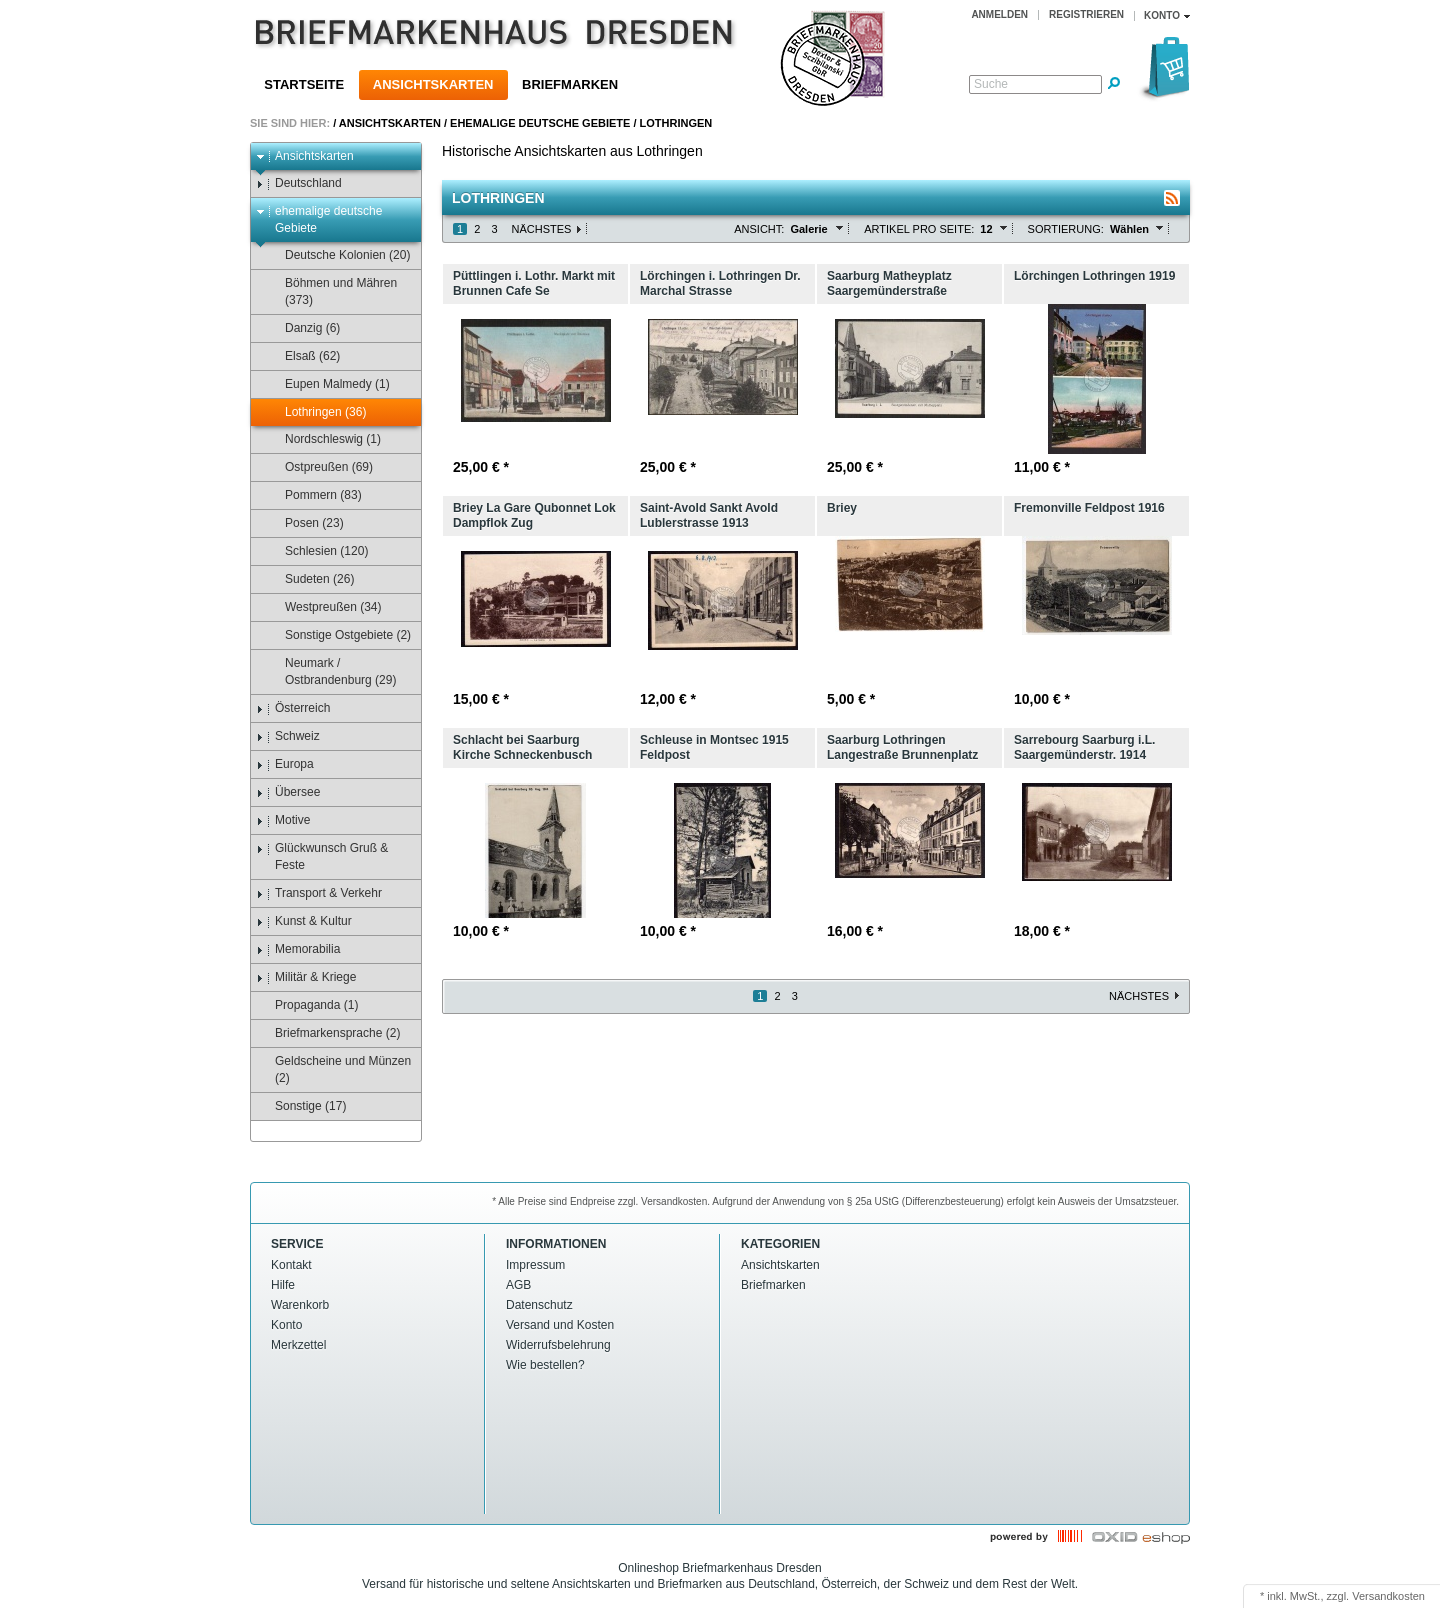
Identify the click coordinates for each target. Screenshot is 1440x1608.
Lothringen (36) (316, 412)
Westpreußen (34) (324, 607)
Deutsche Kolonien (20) (338, 255)
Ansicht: (759, 229)
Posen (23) (305, 523)
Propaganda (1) (307, 1005)
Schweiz (288, 736)
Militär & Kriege (306, 977)
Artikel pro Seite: (919, 229)
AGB (518, 1285)
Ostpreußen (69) (319, 467)
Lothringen (676, 123)
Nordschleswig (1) (323, 439)
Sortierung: (1066, 229)
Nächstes (542, 229)
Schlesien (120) (317, 551)
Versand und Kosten (560, 1325)
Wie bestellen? (545, 1365)
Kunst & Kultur (304, 921)
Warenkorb (300, 1305)
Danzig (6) (303, 328)
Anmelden (999, 14)
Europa (285, 764)
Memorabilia (298, 949)
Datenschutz (539, 1305)
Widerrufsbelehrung (558, 1345)
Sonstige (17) (301, 1106)
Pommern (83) (314, 495)
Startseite (304, 84)
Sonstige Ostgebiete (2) (338, 635)
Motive (283, 820)
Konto (286, 1325)
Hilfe (283, 1285)
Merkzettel (298, 1345)
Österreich (293, 708)
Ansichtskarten (433, 84)
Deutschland (299, 183)
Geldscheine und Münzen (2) (333, 1069)
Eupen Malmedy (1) (328, 384)
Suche (991, 84)
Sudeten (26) (310, 579)
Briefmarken (570, 84)
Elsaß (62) (303, 356)
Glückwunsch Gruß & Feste (322, 856)
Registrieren (1086, 14)
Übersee (288, 792)
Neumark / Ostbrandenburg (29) (331, 671)
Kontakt (291, 1265)
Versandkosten (1388, 1596)
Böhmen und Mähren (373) (331, 291)
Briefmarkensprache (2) (328, 1033)
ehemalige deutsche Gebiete (540, 123)
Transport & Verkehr (319, 893)
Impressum (535, 1265)
